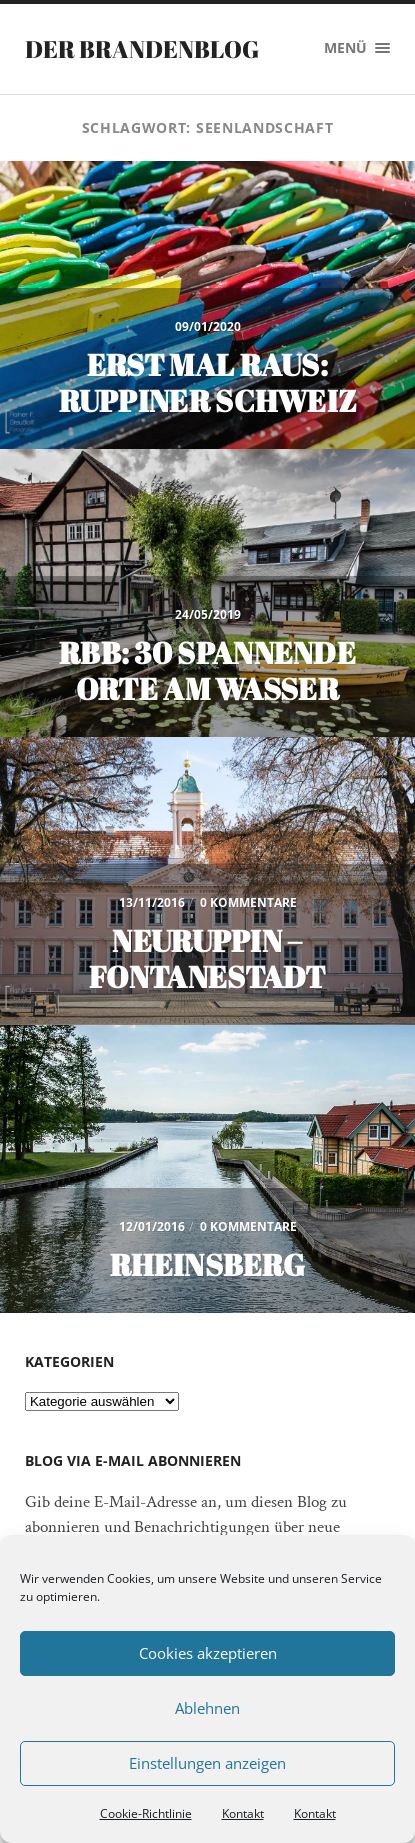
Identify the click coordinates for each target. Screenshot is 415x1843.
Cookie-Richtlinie (146, 1813)
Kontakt (243, 1813)
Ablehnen (207, 1708)
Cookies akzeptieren (208, 1653)
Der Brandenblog (142, 49)
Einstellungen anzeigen (207, 1763)
